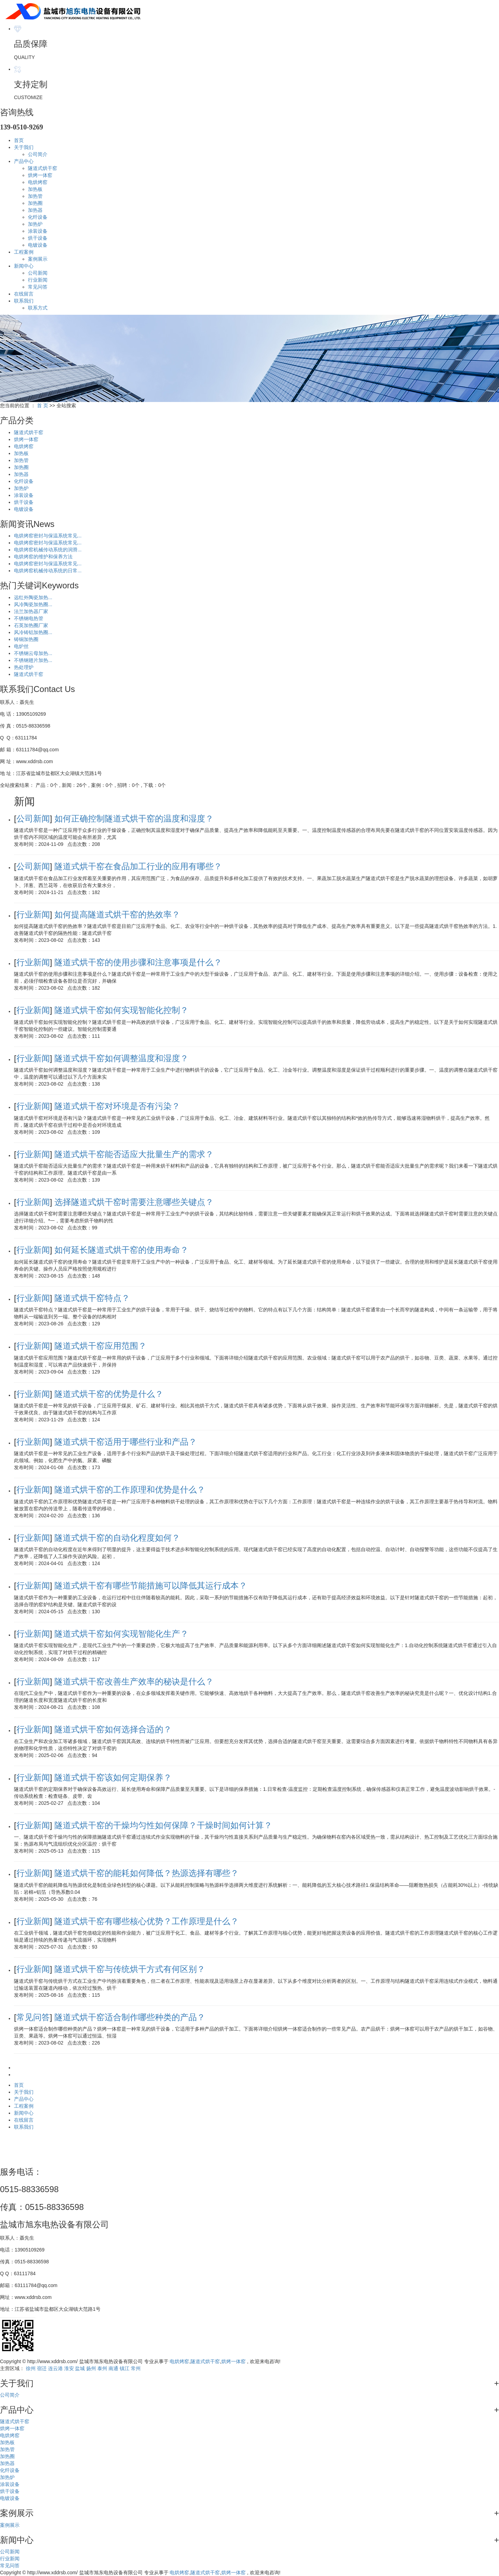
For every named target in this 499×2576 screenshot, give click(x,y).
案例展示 (37, 259)
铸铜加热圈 (26, 639)
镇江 (124, 2368)
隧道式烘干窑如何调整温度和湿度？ (121, 1058)
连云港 (55, 2368)
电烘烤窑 (37, 182)
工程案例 (23, 252)
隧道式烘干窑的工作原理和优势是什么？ (129, 1489)
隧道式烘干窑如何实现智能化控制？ (121, 1010)
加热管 (35, 196)
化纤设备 (37, 217)
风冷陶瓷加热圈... (33, 604)
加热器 (35, 210)
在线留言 (23, 294)
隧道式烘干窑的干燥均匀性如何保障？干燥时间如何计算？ (163, 1825)
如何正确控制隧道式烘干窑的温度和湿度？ (134, 818)
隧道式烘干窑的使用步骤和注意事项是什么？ (138, 962)
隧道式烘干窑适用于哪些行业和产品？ (125, 1441)
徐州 (31, 2368)
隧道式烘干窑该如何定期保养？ (113, 1777)
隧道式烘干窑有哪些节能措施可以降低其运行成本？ (150, 1585)
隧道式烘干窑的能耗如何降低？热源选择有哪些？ (146, 1873)
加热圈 (35, 203)
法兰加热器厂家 (31, 611)
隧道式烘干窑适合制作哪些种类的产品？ (129, 2017)
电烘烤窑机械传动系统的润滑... (48, 549)
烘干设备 (37, 238)
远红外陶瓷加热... (33, 597)
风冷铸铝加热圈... (33, 632)
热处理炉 (23, 667)
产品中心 (23, 161)
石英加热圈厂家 (31, 625)
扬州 (91, 2368)
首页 (19, 140)
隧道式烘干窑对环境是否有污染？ (117, 1106)
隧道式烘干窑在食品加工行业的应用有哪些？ (138, 866)
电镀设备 (37, 245)
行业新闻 (37, 280)
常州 (136, 2368)
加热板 (35, 189)
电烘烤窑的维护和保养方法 (43, 556)
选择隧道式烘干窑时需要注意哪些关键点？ (134, 1202)
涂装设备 (37, 231)
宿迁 (42, 2368)
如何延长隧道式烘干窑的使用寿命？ (121, 1250)
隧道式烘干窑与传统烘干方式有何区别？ (129, 1969)
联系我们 (23, 301)
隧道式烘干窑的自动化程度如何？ (117, 1537)
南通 (113, 2368)
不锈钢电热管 (28, 618)
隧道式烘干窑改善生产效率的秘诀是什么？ (134, 1681)
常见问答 (37, 287)
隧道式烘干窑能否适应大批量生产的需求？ (134, 1154)
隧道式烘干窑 (42, 168)
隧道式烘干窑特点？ (92, 1298)
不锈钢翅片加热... (33, 660)
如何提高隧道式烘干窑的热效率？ (117, 914)
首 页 (42, 405)
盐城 (80, 2368)
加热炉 (35, 224)
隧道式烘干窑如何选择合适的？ (113, 1729)
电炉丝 (21, 646)
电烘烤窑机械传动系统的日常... (48, 570)
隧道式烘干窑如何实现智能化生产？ (121, 1633)
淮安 (69, 2368)
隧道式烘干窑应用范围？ (100, 1345)
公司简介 (37, 154)
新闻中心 (23, 266)
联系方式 (37, 308)
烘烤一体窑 (40, 175)
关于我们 (23, 147)
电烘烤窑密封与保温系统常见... (48, 535)
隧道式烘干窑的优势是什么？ (108, 1394)
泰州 (102, 2368)
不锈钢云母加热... (33, 653)
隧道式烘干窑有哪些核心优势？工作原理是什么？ (146, 1921)
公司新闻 (37, 273)
